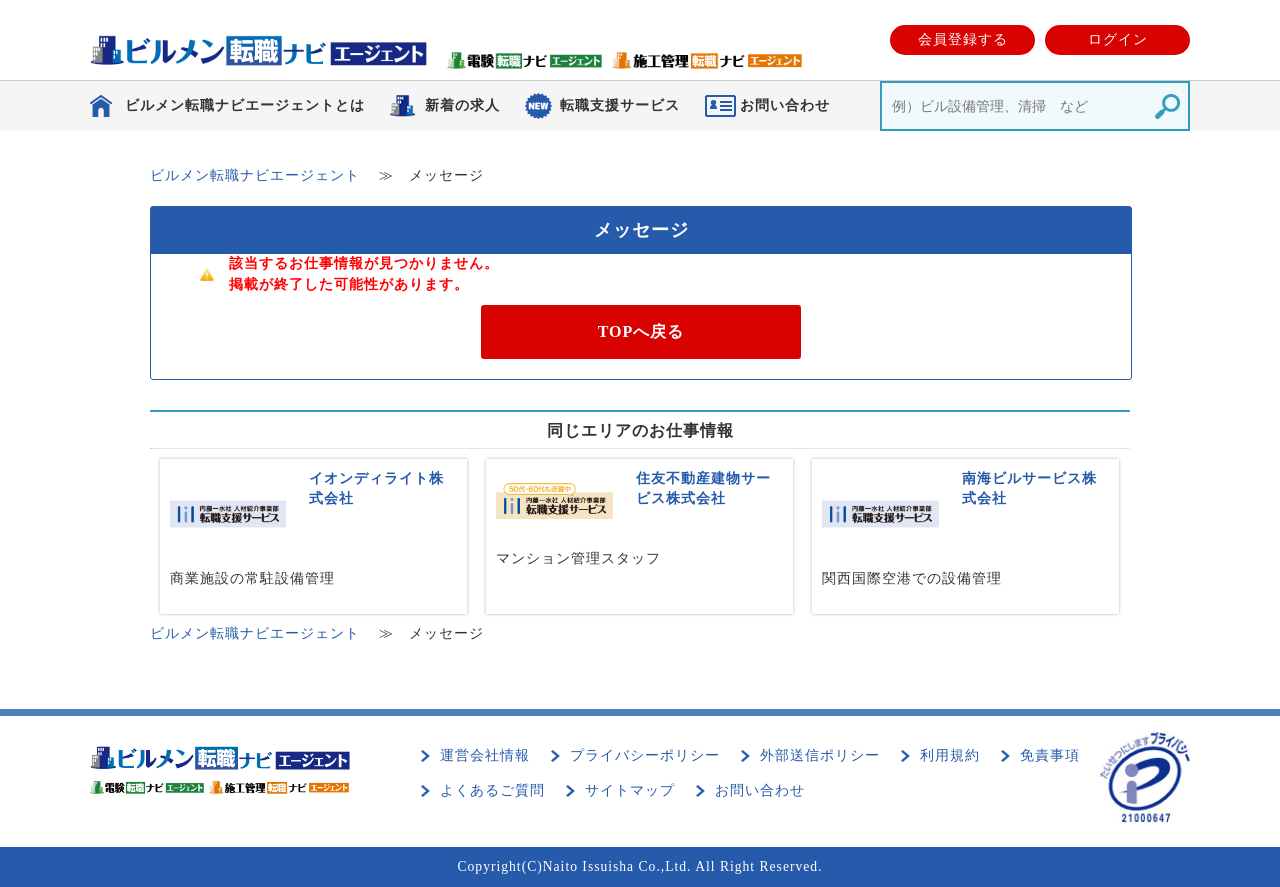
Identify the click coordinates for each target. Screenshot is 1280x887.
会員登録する (963, 39)
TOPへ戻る (641, 331)
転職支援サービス (620, 105)
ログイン (1118, 39)
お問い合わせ (760, 790)
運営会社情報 (485, 755)
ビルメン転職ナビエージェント (255, 175)
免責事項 (1050, 755)
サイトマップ (630, 790)
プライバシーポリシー (645, 755)
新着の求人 (462, 105)
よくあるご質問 (492, 790)
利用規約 (950, 755)
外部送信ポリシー (820, 755)
